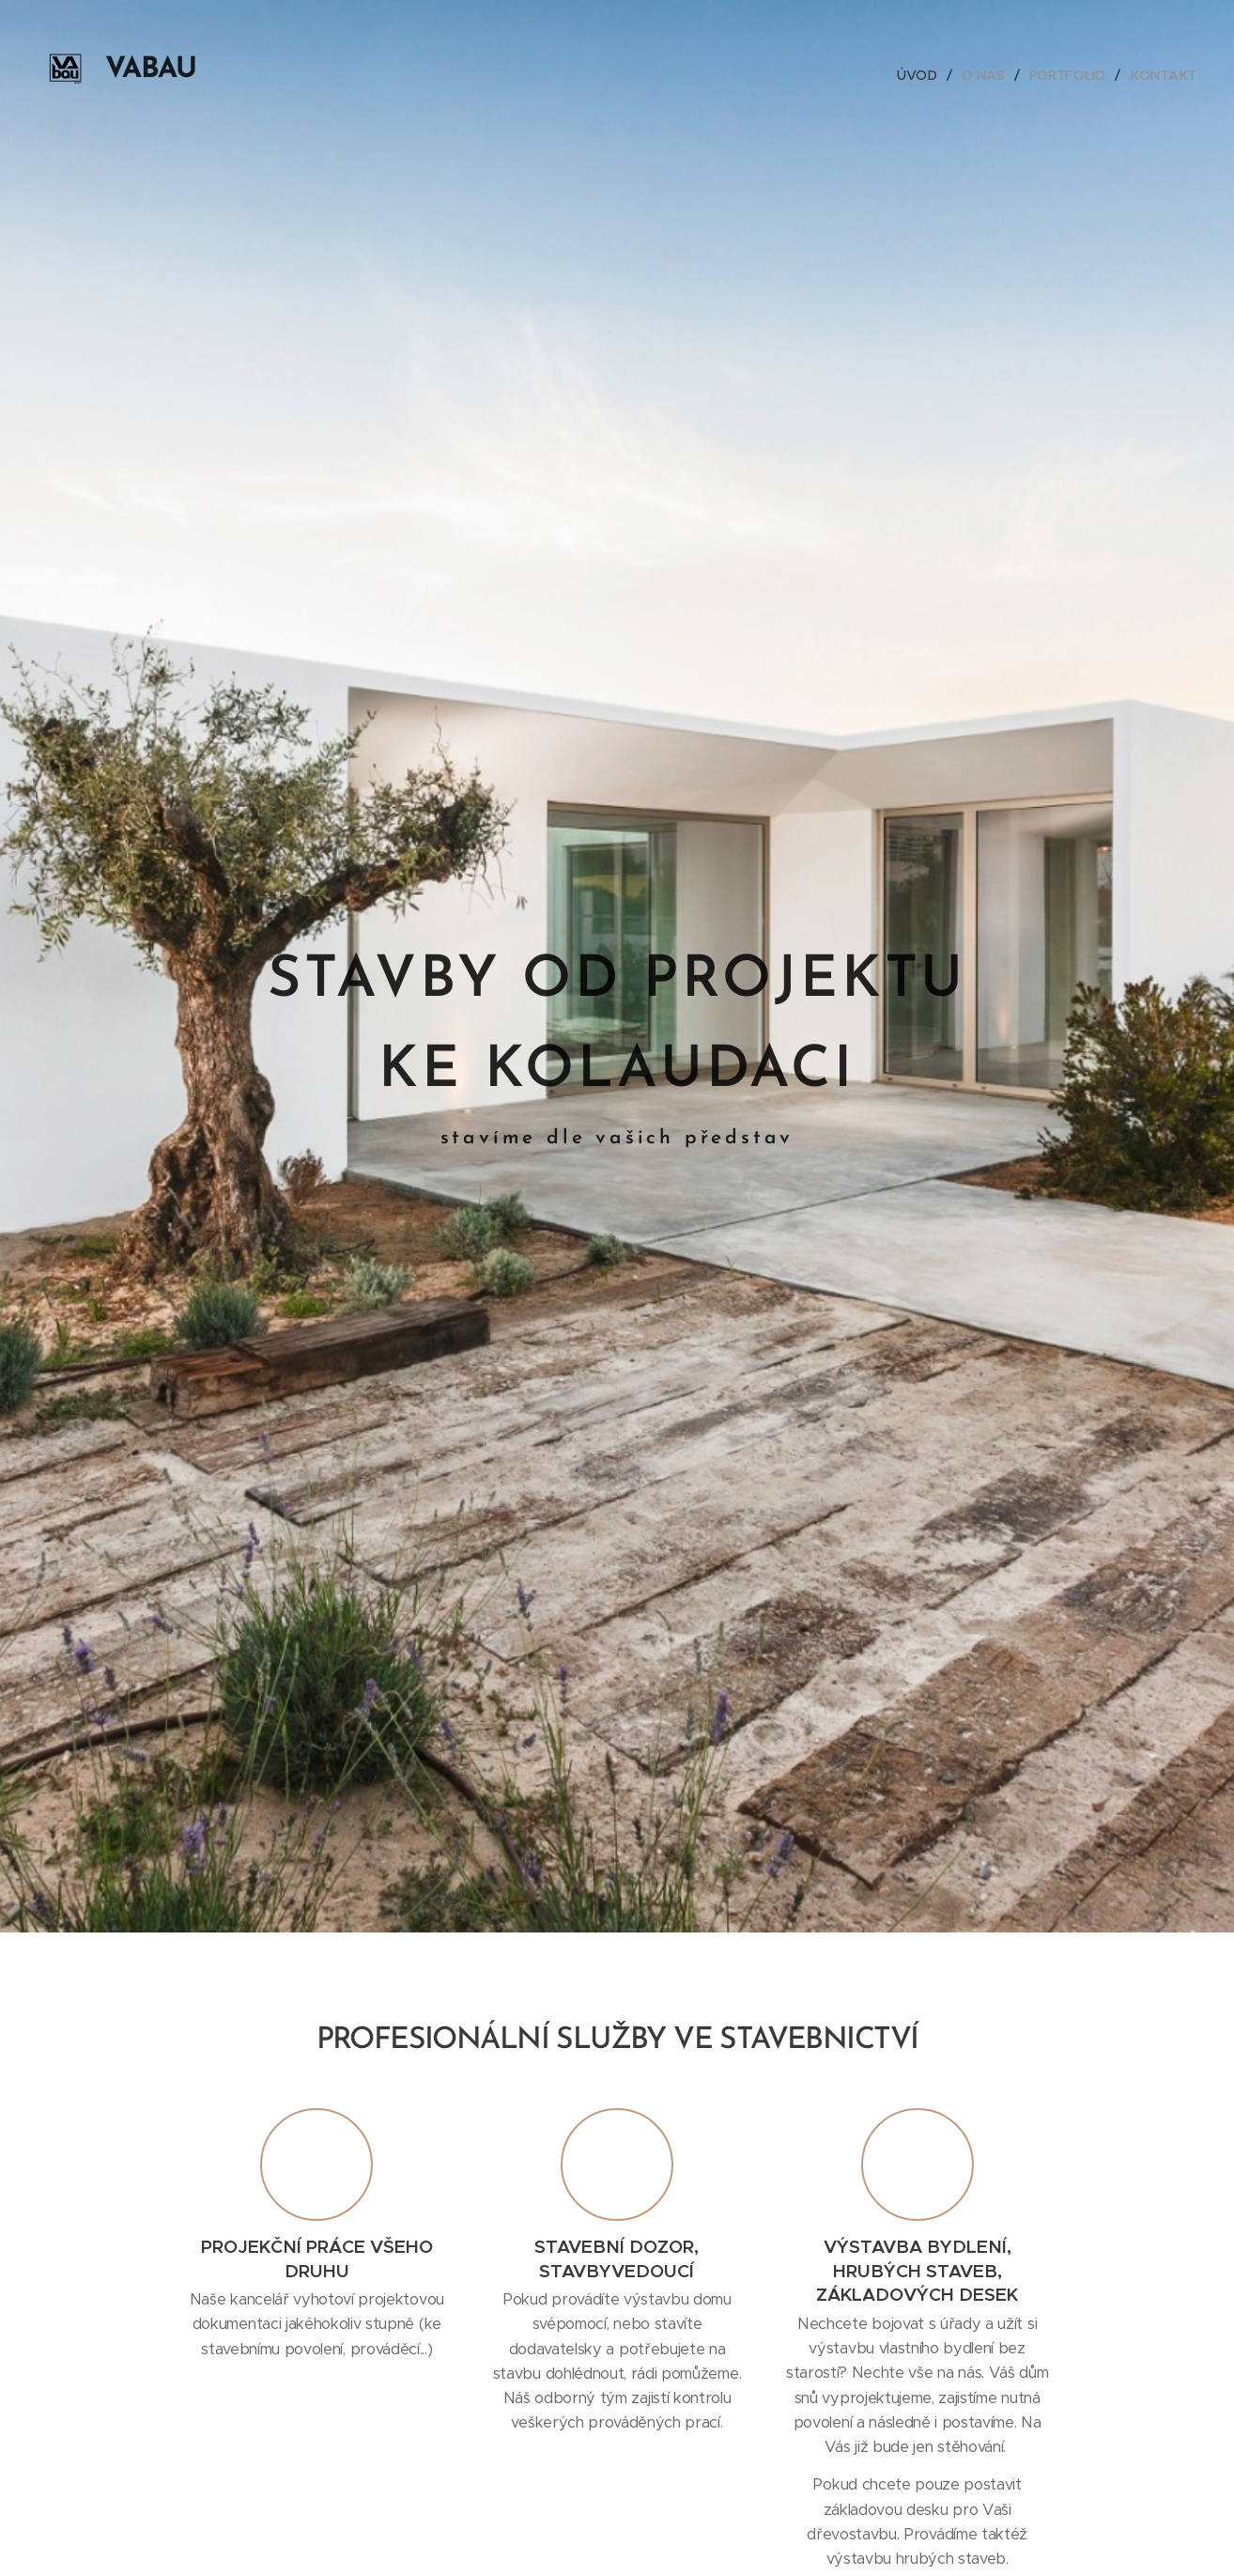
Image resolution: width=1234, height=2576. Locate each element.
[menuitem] (921, 75)
